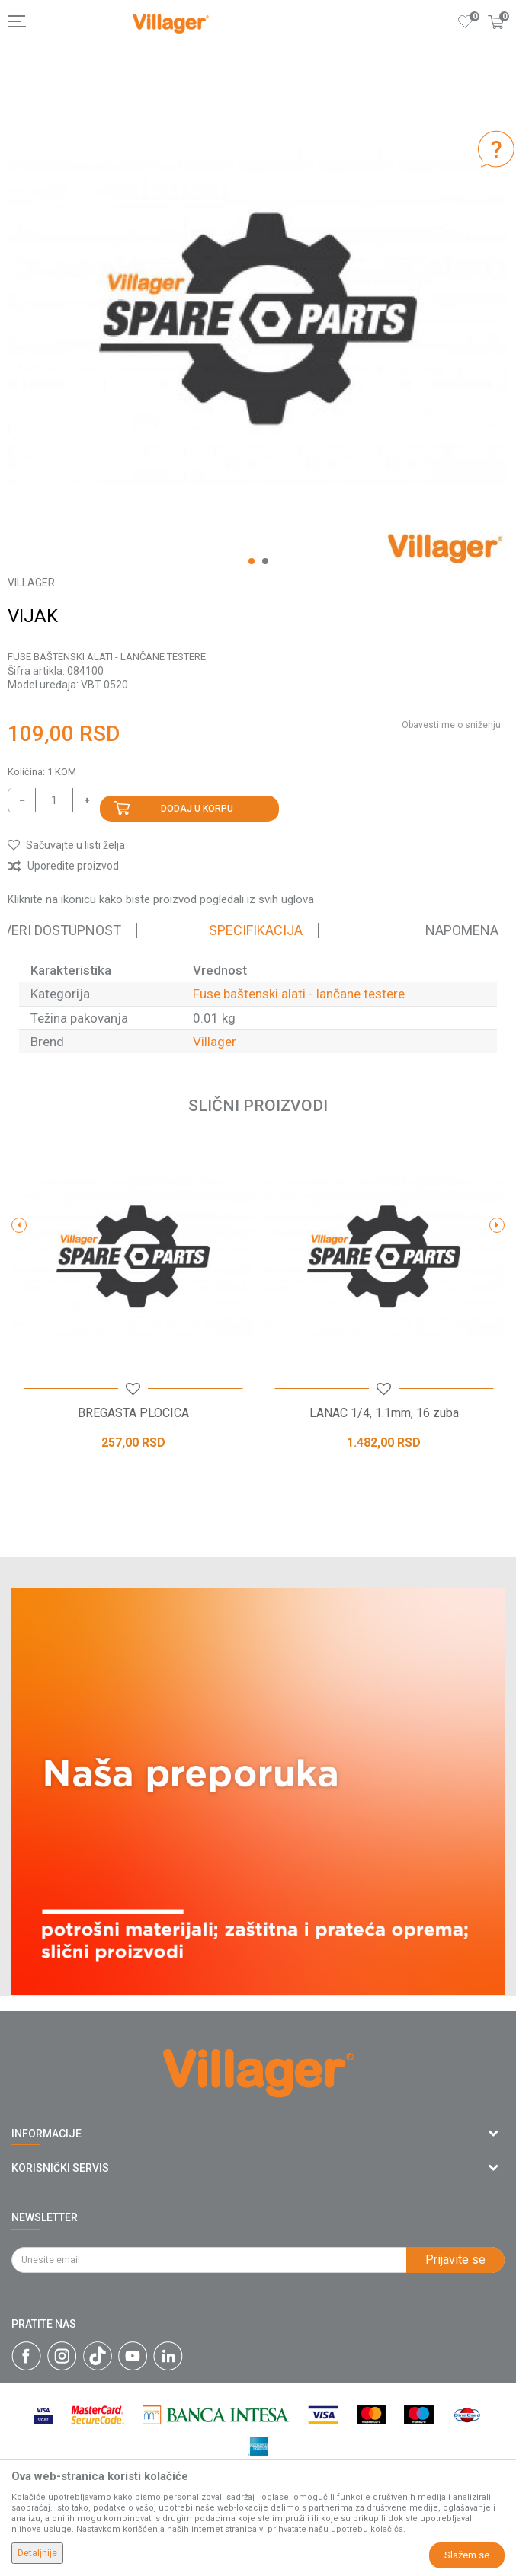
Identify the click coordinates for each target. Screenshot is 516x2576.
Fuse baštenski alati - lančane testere (107, 656)
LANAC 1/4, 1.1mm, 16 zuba (384, 1413)
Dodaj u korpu (197, 808)
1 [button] (251, 561)
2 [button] (265, 561)
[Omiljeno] (465, 21)
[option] (258, 319)
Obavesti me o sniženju (451, 725)
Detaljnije (37, 2553)
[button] (66, 845)
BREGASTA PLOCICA (133, 1413)
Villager (214, 1041)
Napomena (461, 930)
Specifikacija (256, 930)
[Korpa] (496, 37)
